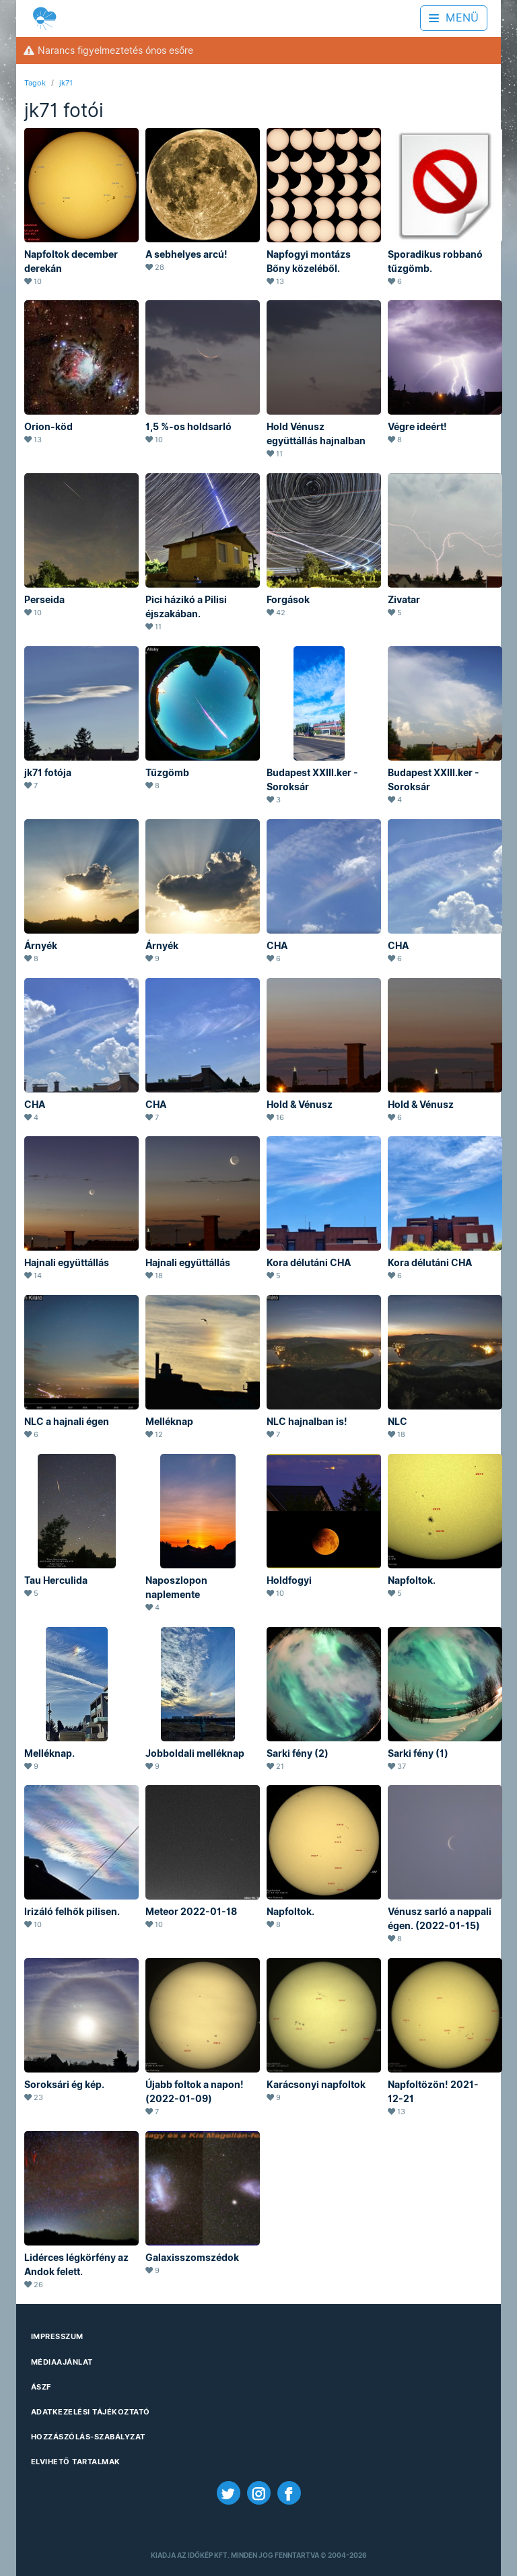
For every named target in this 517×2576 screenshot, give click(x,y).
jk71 (66, 83)
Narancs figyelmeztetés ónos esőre (108, 50)
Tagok (35, 83)
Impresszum (57, 2336)
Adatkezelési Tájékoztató (90, 2411)
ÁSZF (41, 2387)
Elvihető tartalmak (75, 2461)
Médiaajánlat (62, 2362)
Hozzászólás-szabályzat (88, 2436)
